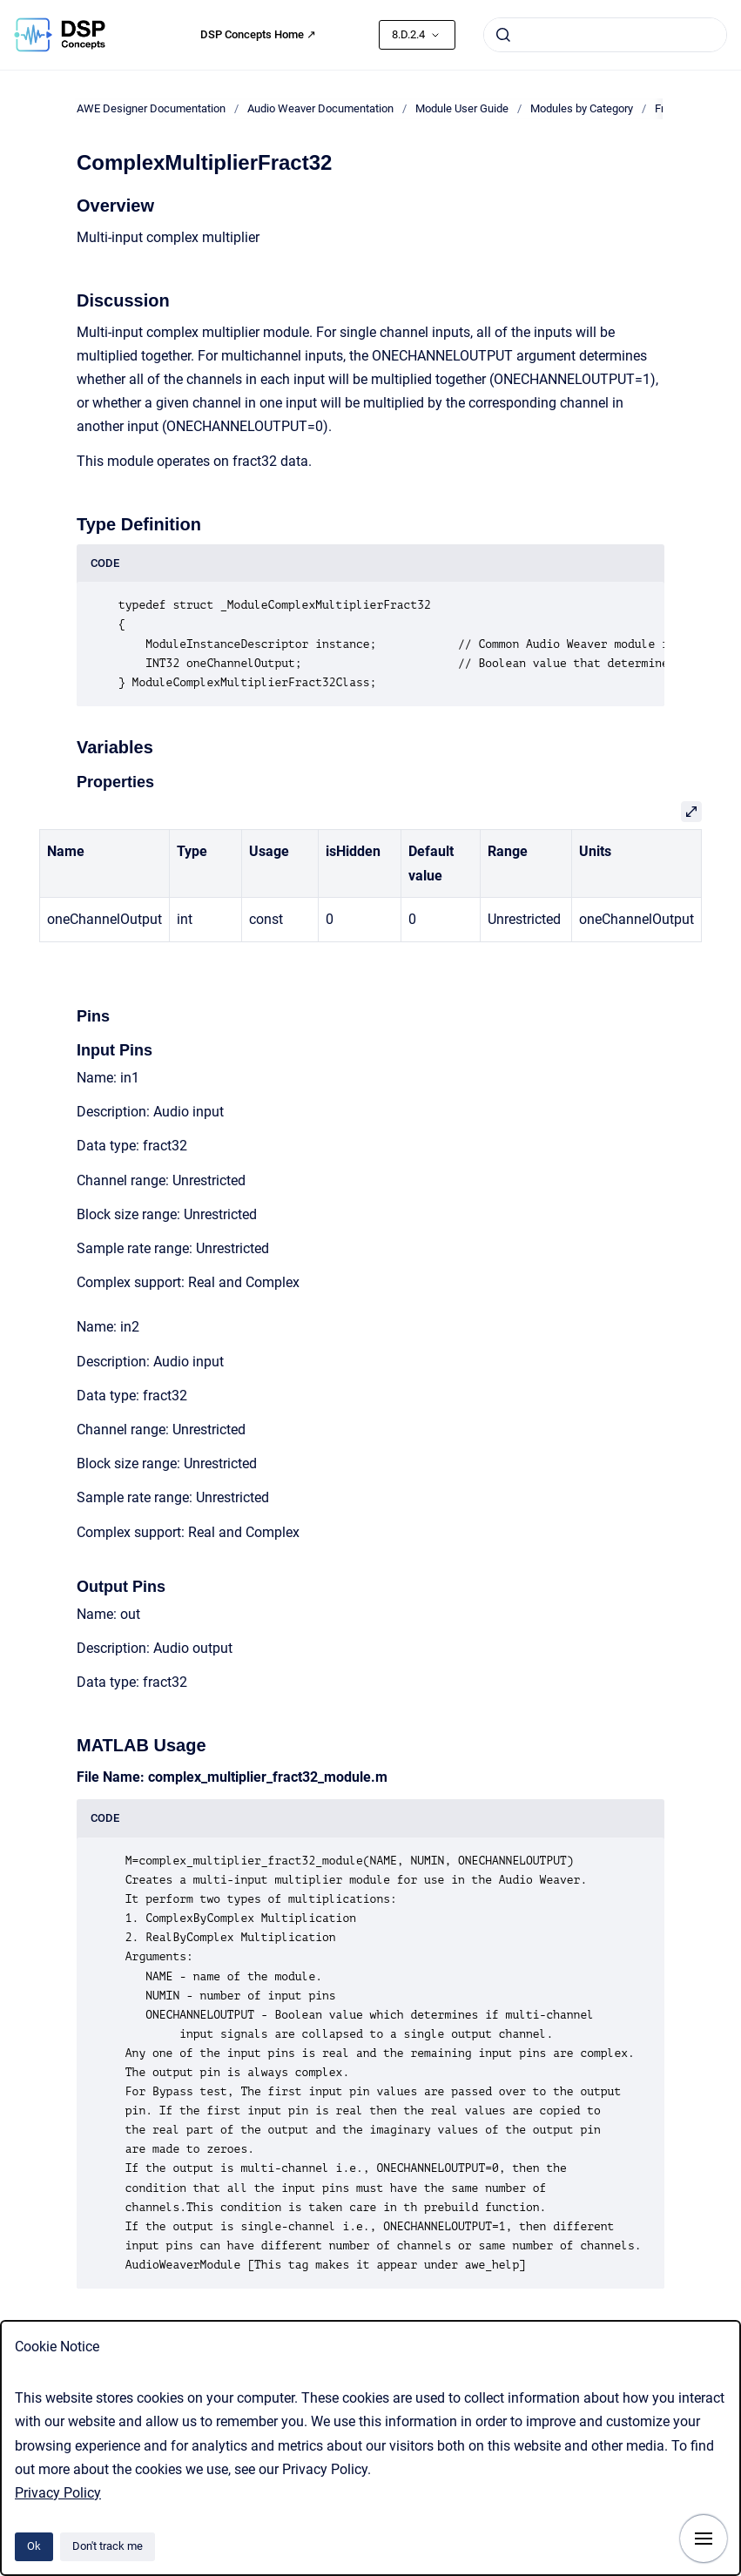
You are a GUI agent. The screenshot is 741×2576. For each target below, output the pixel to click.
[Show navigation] (703, 2538)
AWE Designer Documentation (151, 108)
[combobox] (605, 34)
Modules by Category (581, 108)
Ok (34, 2545)
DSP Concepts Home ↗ (258, 34)
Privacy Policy (58, 2493)
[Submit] (503, 35)
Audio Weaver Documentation (320, 108)
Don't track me (107, 2545)
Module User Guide (462, 108)
